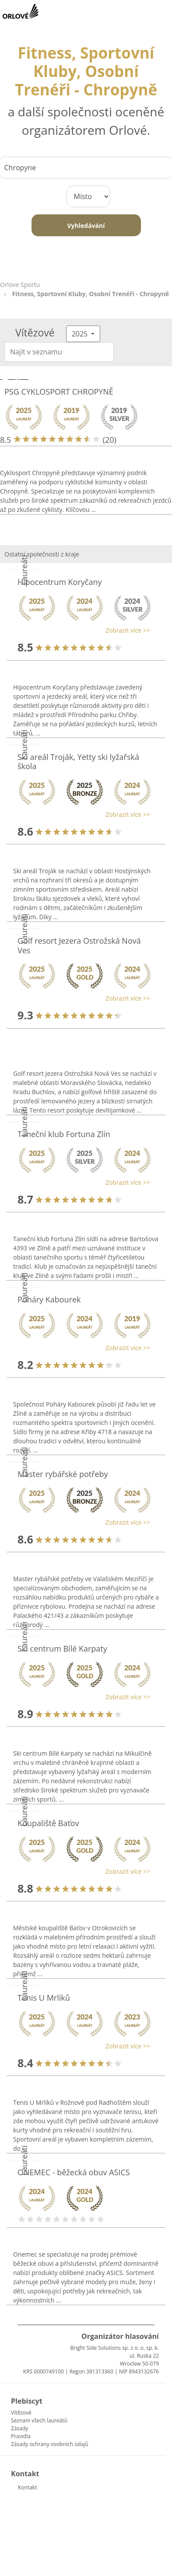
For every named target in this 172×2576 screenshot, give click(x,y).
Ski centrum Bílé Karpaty (62, 1648)
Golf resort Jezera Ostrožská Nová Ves (79, 945)
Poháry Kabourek (49, 1299)
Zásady (19, 2428)
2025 (81, 334)
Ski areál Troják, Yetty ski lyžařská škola (78, 762)
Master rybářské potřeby (63, 1474)
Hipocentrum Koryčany (60, 582)
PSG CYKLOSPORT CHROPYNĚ (58, 391)
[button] (81, 630)
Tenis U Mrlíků (44, 1997)
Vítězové (21, 2412)
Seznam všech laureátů (39, 2420)
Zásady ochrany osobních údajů (49, 2444)
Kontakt (27, 2487)
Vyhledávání (86, 225)
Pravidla (21, 2436)
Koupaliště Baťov (48, 1823)
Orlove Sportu (20, 284)
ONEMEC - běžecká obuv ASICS (74, 2172)
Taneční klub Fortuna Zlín (64, 1134)
